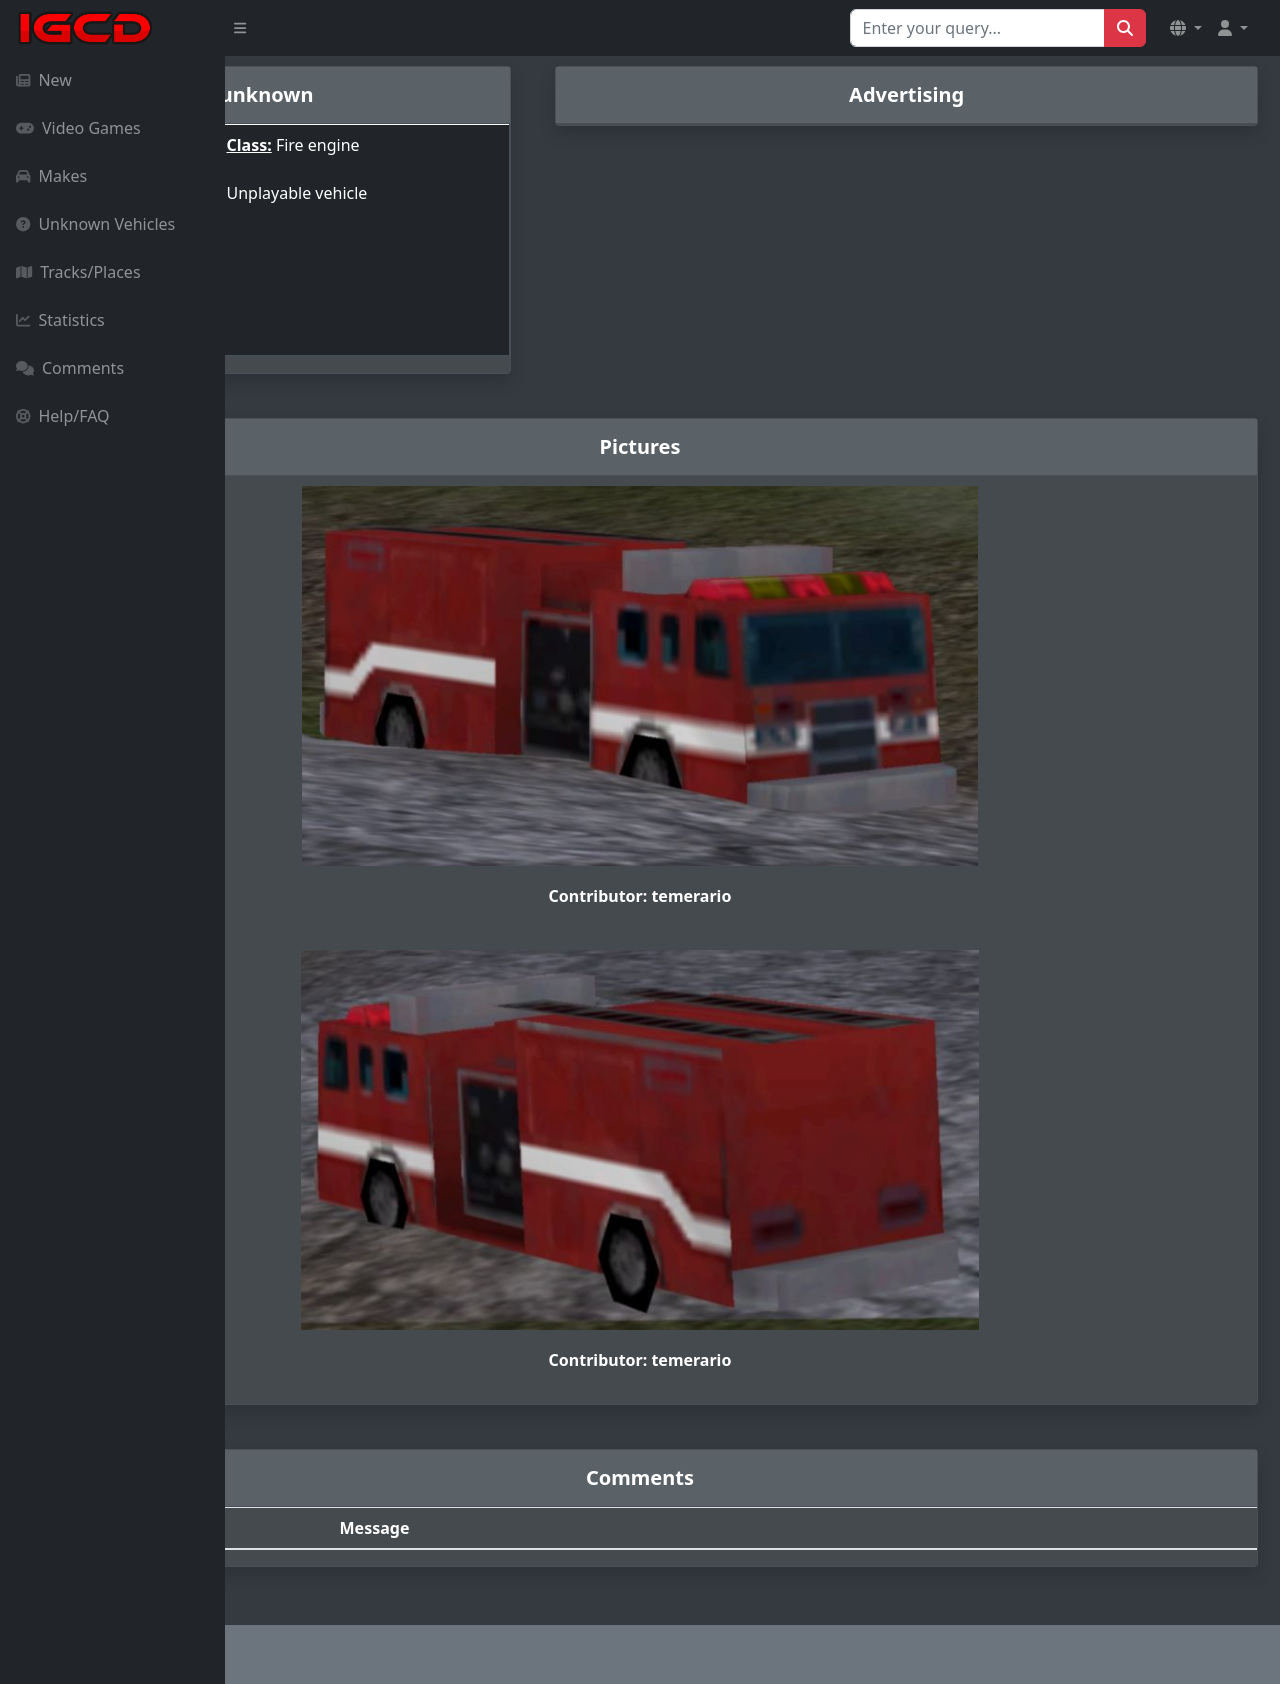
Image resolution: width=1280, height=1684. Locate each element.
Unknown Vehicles (95, 224)
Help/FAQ (63, 416)
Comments (70, 368)
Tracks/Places (78, 272)
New (44, 80)
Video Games (78, 128)
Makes (51, 176)
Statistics (60, 320)
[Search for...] (977, 28)
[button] (1186, 28)
